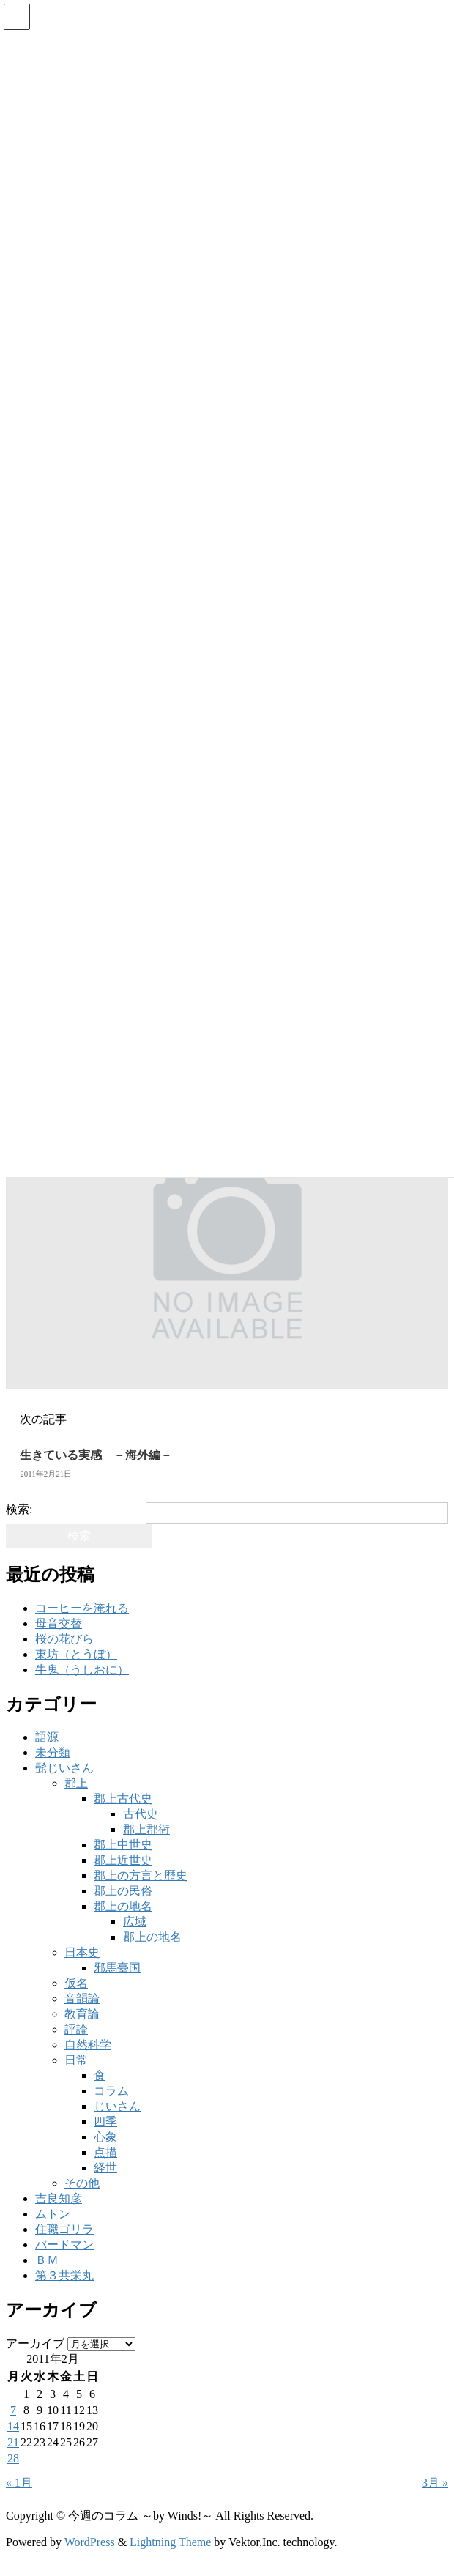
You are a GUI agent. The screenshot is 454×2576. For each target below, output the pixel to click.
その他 (82, 2183)
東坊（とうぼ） (76, 1654)
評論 (76, 2029)
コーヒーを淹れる (82, 1608)
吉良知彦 (58, 2198)
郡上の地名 (123, 1906)
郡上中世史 (123, 1844)
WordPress (89, 2542)
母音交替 (58, 1623)
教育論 (82, 2014)
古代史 (140, 1814)
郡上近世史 (123, 1860)
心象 (105, 2137)
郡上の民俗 (123, 1891)
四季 (105, 2121)
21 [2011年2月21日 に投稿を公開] (13, 2442)
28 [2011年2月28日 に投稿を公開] (13, 2458)
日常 (76, 2060)
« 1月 (19, 2482)
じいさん (117, 2106)
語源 (47, 1737)
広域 (134, 1921)
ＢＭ (47, 2260)
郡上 (76, 1783)
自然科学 (87, 2044)
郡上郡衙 (146, 1829)
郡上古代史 (123, 1798)
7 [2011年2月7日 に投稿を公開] (13, 2410)
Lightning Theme (170, 2542)
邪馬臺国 (117, 1967)
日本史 (82, 1952)
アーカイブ (35, 2343)
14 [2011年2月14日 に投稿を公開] (13, 2426)
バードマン (64, 2244)
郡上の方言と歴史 (140, 1875)
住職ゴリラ (64, 2229)
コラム (111, 2091)
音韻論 (82, 1998)
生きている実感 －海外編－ (96, 1455)
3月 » (435, 2482)
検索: (19, 1509)
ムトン (52, 2214)
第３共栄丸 (64, 2275)
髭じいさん (64, 1768)
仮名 (76, 1983)
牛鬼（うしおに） (82, 1669)
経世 (105, 2167)
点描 (105, 2152)
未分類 (52, 1752)
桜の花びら (64, 1639)
